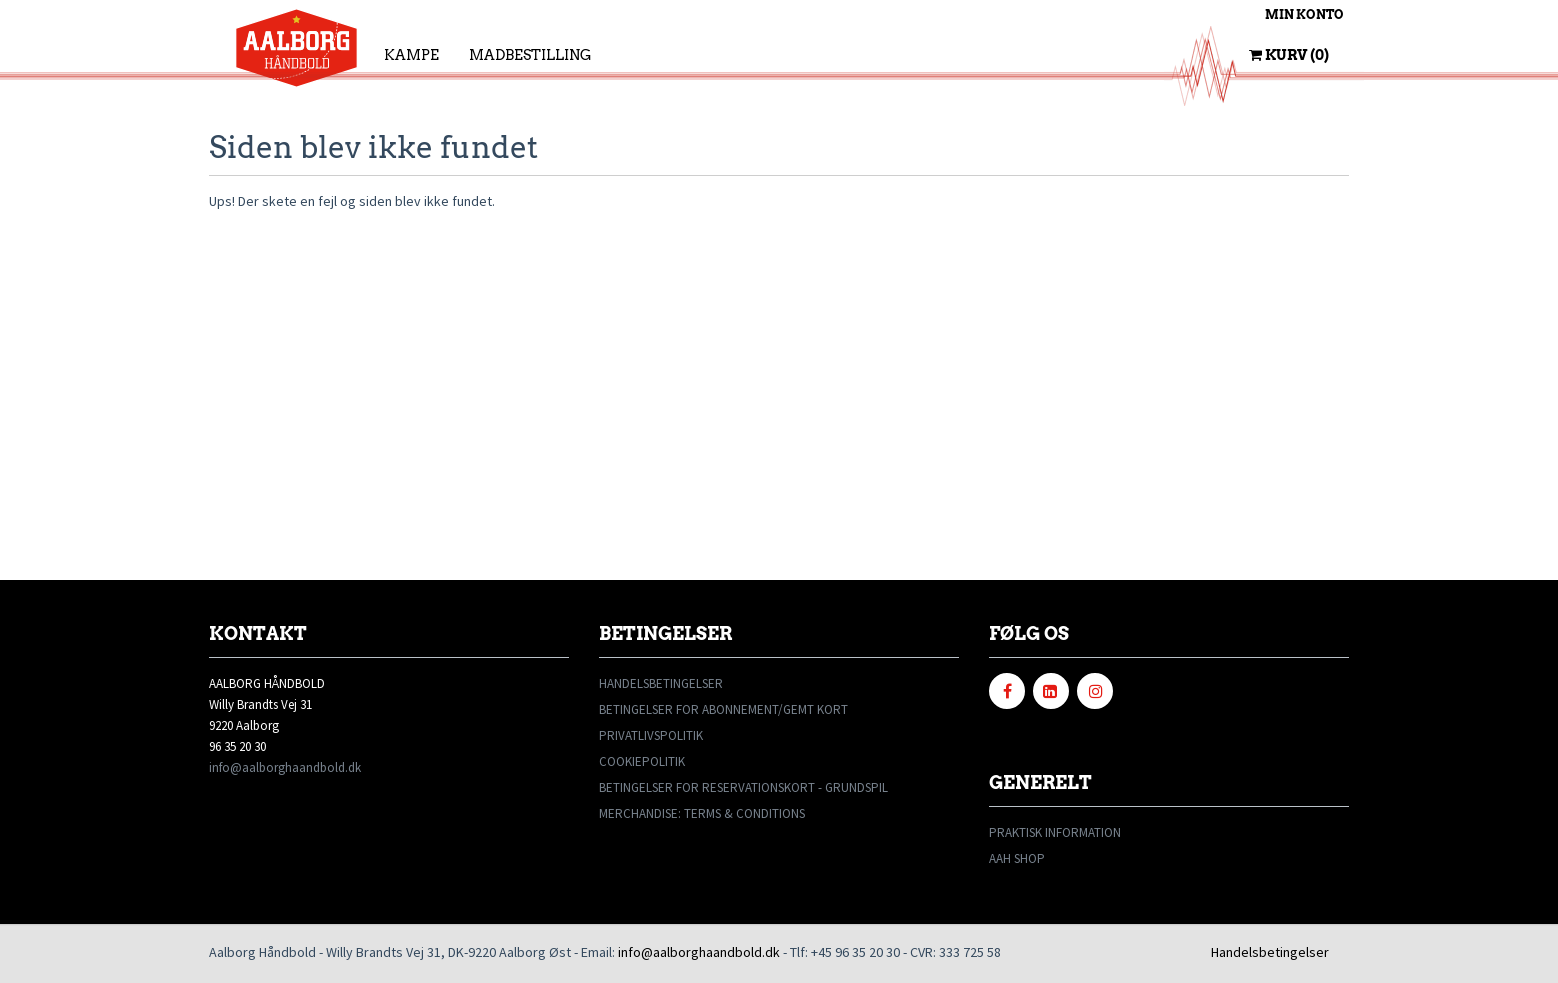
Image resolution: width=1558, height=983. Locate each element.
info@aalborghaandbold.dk (285, 767)
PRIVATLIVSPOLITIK (651, 735)
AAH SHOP (1017, 858)
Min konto (1304, 14)
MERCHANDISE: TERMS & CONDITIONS (702, 813)
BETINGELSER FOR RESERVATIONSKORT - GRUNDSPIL (743, 787)
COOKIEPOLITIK (642, 761)
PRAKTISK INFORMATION (1055, 832)
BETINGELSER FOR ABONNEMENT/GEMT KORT (723, 709)
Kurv (1289, 55)
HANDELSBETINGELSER (661, 683)
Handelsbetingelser (1270, 952)
